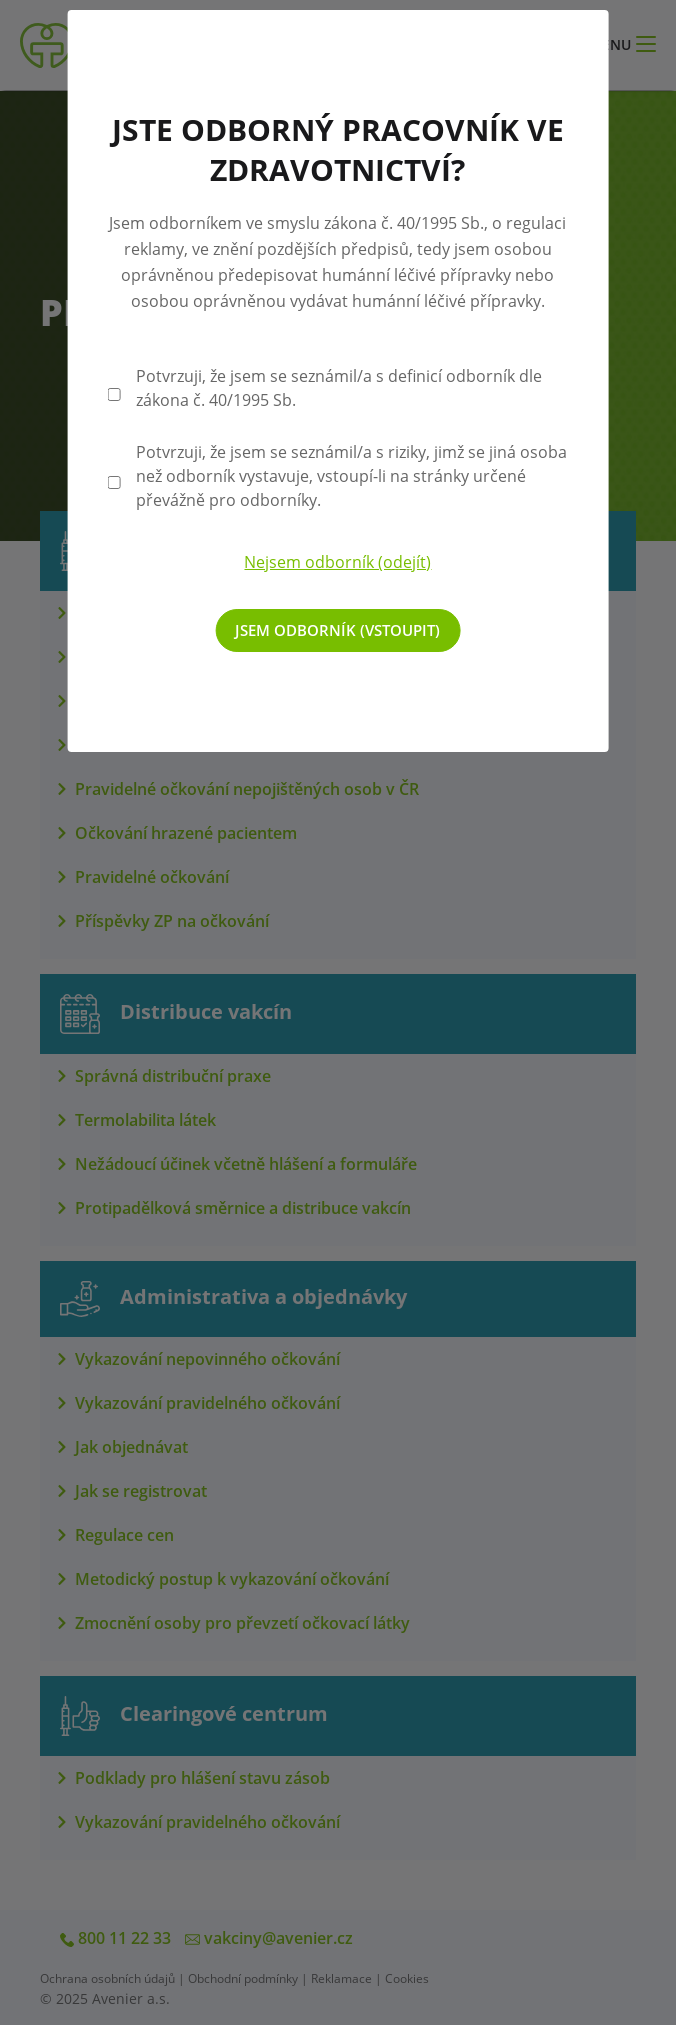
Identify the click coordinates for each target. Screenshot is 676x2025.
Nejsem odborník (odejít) (337, 562)
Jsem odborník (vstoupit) (337, 630)
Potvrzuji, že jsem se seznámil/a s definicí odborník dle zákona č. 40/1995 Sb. (339, 388)
